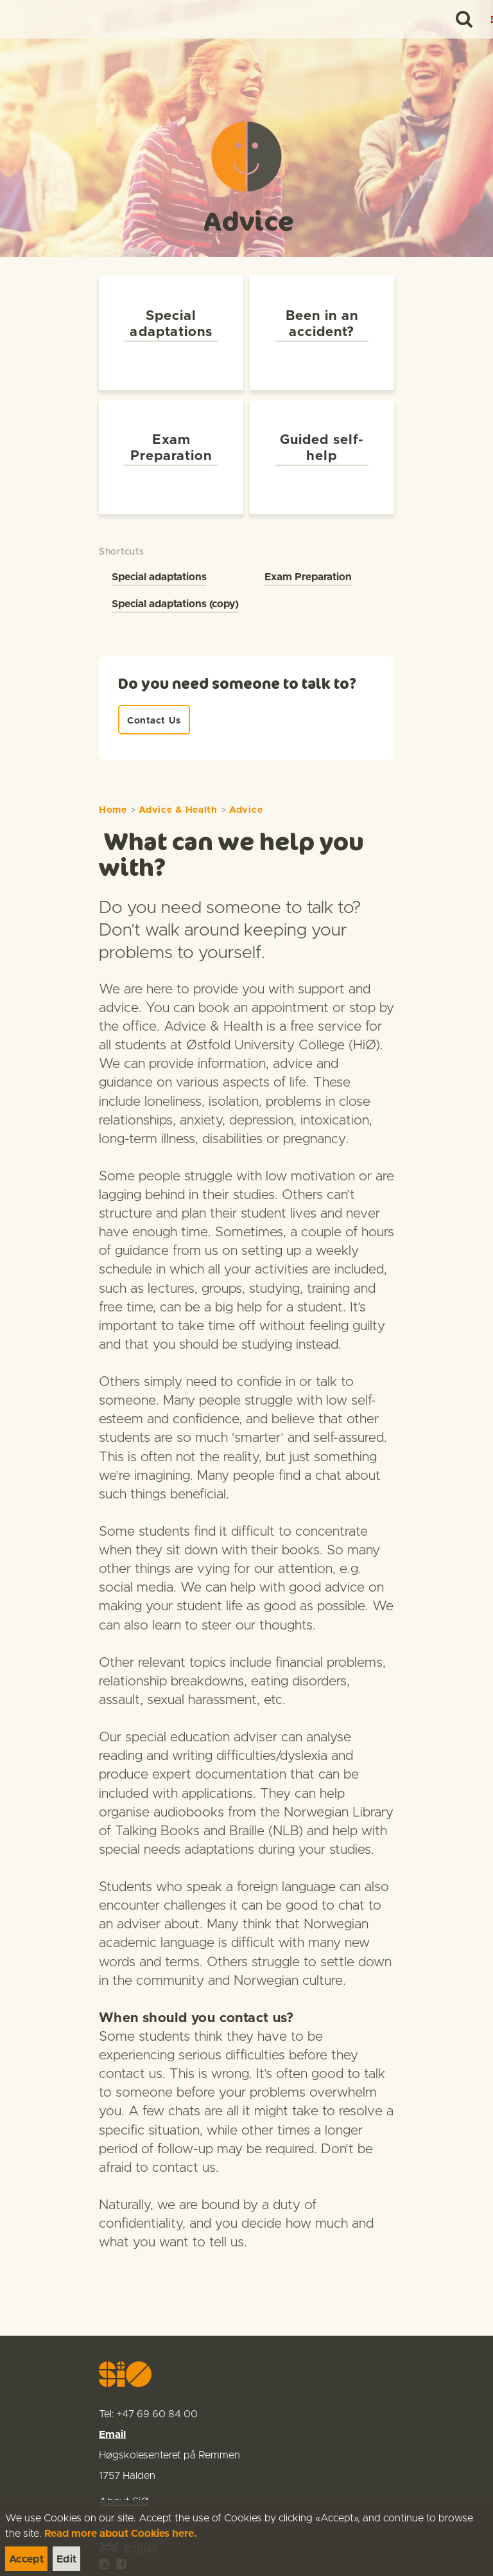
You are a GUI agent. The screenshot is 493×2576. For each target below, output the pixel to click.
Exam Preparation (308, 545)
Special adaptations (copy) (175, 572)
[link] (33, 19)
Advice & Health (178, 778)
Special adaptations (159, 545)
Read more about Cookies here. (120, 2533)
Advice (246, 778)
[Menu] (470, 19)
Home (113, 778)
